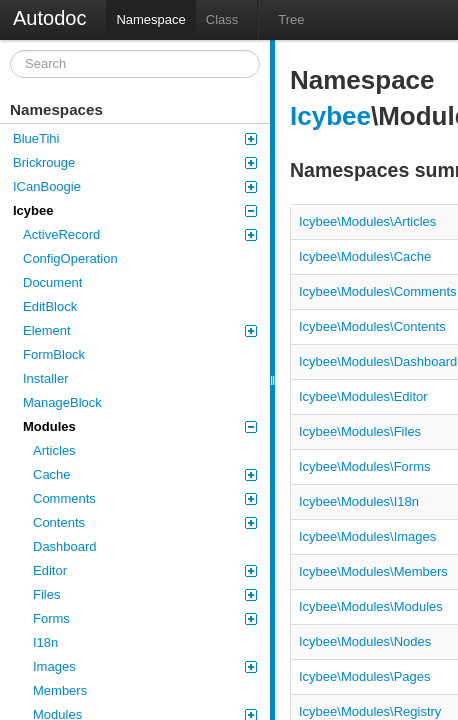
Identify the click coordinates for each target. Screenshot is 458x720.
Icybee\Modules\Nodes (365, 641)
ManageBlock (62, 402)
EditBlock (50, 306)
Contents (145, 522)
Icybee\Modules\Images (367, 536)
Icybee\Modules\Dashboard (378, 361)
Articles (54, 450)
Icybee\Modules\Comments (378, 291)
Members (60, 690)
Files (145, 594)
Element (140, 330)
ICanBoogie (135, 186)
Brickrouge (135, 162)
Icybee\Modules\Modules (371, 606)
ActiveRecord (140, 234)
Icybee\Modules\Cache (365, 256)
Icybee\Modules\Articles (367, 221)
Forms (145, 618)
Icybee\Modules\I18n (359, 501)
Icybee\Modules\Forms (365, 466)
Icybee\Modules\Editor (363, 396)
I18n (45, 642)
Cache (145, 474)
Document (52, 282)
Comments (145, 498)
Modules (140, 426)
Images (145, 666)
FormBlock (54, 354)
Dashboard (65, 546)
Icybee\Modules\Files (360, 431)
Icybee (135, 210)
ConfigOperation (70, 258)
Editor (145, 570)
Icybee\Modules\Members (373, 571)
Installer (46, 378)
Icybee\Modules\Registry (370, 711)
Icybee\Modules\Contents (372, 326)
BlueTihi (135, 138)
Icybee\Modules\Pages (365, 676)
